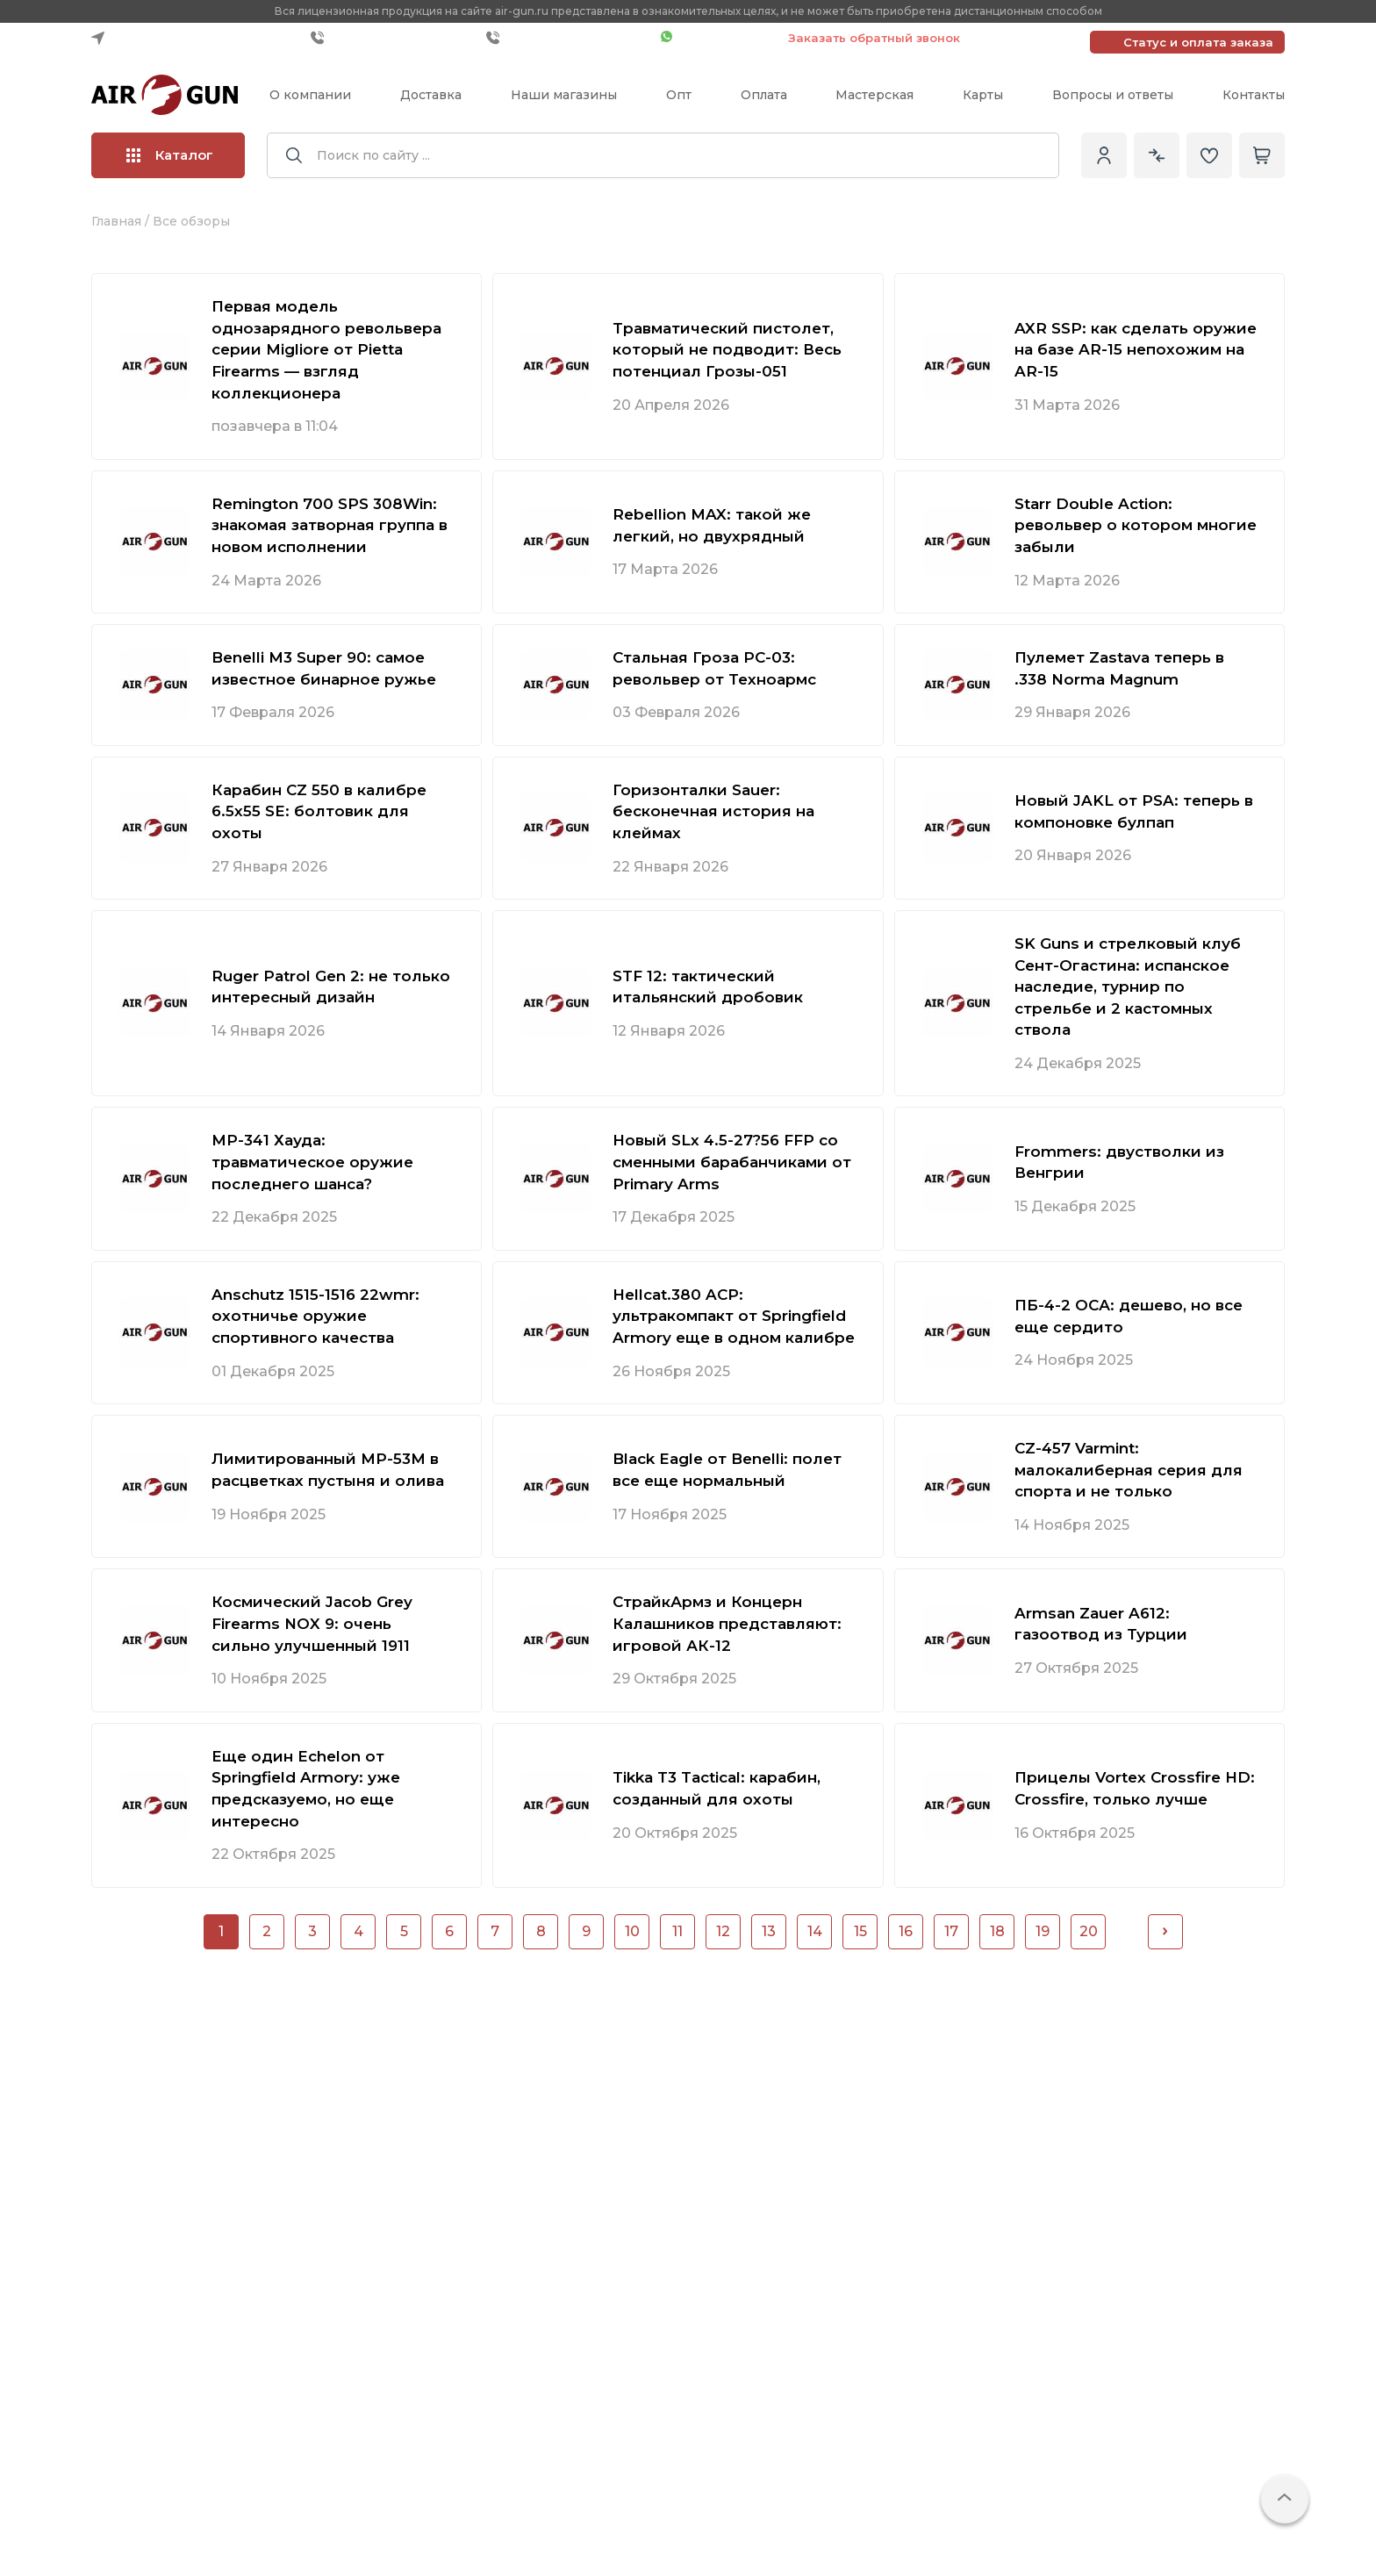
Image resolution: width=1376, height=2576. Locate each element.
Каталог (169, 155)
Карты (983, 95)
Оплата (764, 95)
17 (951, 1931)
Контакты (1253, 95)
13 (769, 1931)
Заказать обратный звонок (874, 38)
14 (814, 1931)
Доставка (431, 95)
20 (1088, 1931)
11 (677, 1931)
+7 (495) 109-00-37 (569, 38)
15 (860, 1931)
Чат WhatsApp (715, 38)
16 (906, 1931)
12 (723, 1931)
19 (1043, 1931)
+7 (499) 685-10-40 (394, 38)
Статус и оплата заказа (1198, 42)
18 (997, 1931)
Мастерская (874, 95)
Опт (679, 95)
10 (632, 1931)
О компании (310, 95)
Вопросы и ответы (1112, 95)
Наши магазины (564, 95)
